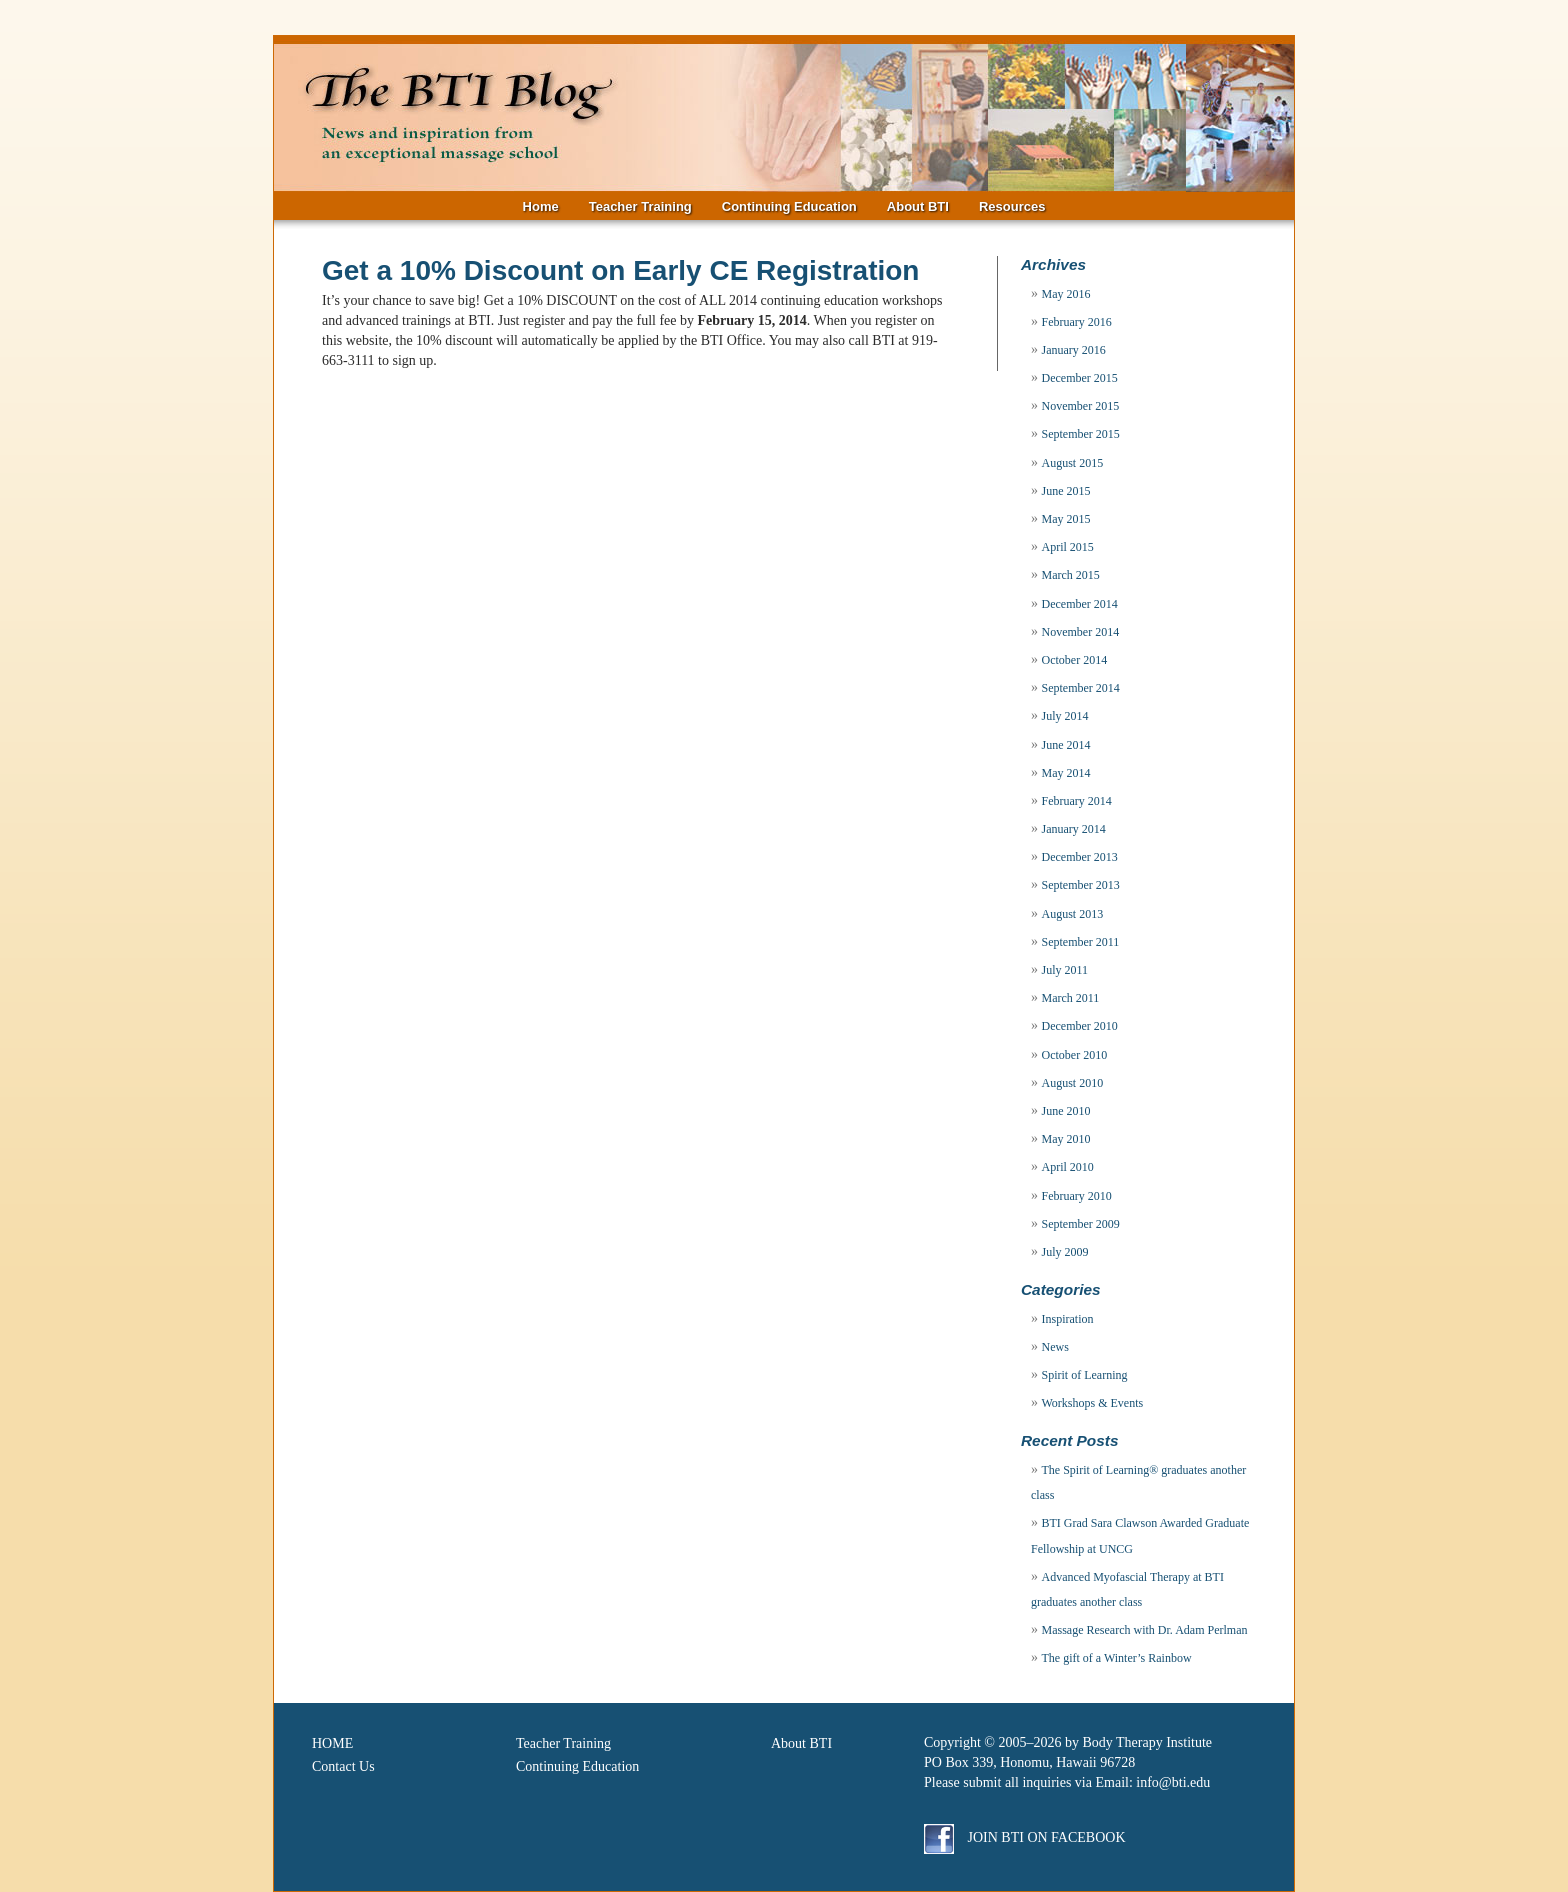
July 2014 (1065, 716)
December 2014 (1080, 604)
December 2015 (1080, 378)
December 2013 (1080, 857)
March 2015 (1071, 575)
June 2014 (1066, 745)
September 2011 (1081, 942)
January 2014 (1074, 829)
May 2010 (1066, 1139)
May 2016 (1066, 294)
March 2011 (1071, 998)
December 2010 (1080, 1026)
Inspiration (1068, 1319)
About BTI (918, 206)
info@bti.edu (1173, 1782)
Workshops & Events (1093, 1403)
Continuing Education (789, 206)
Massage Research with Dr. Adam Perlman (1145, 1630)
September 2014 (1081, 688)
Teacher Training (640, 206)
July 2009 (1065, 1252)
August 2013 (1073, 914)
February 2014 (1077, 801)
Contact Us (343, 1766)
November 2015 (1081, 406)
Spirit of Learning (1085, 1375)
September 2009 (1081, 1224)
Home (541, 206)
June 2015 (1066, 491)
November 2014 (1081, 632)
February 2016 (1077, 322)
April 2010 (1068, 1167)
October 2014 (1075, 660)
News (1055, 1347)
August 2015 (1073, 463)
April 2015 (1068, 547)
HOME (332, 1743)
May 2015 (1066, 519)
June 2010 (1066, 1111)
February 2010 (1077, 1196)
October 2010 (1075, 1055)
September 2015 (1081, 434)
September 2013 (1081, 885)
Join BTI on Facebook (1025, 1837)
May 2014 (1066, 773)
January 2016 (1074, 350)
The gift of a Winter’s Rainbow (1117, 1658)
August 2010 (1073, 1083)
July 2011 (1065, 970)
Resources (1012, 206)
